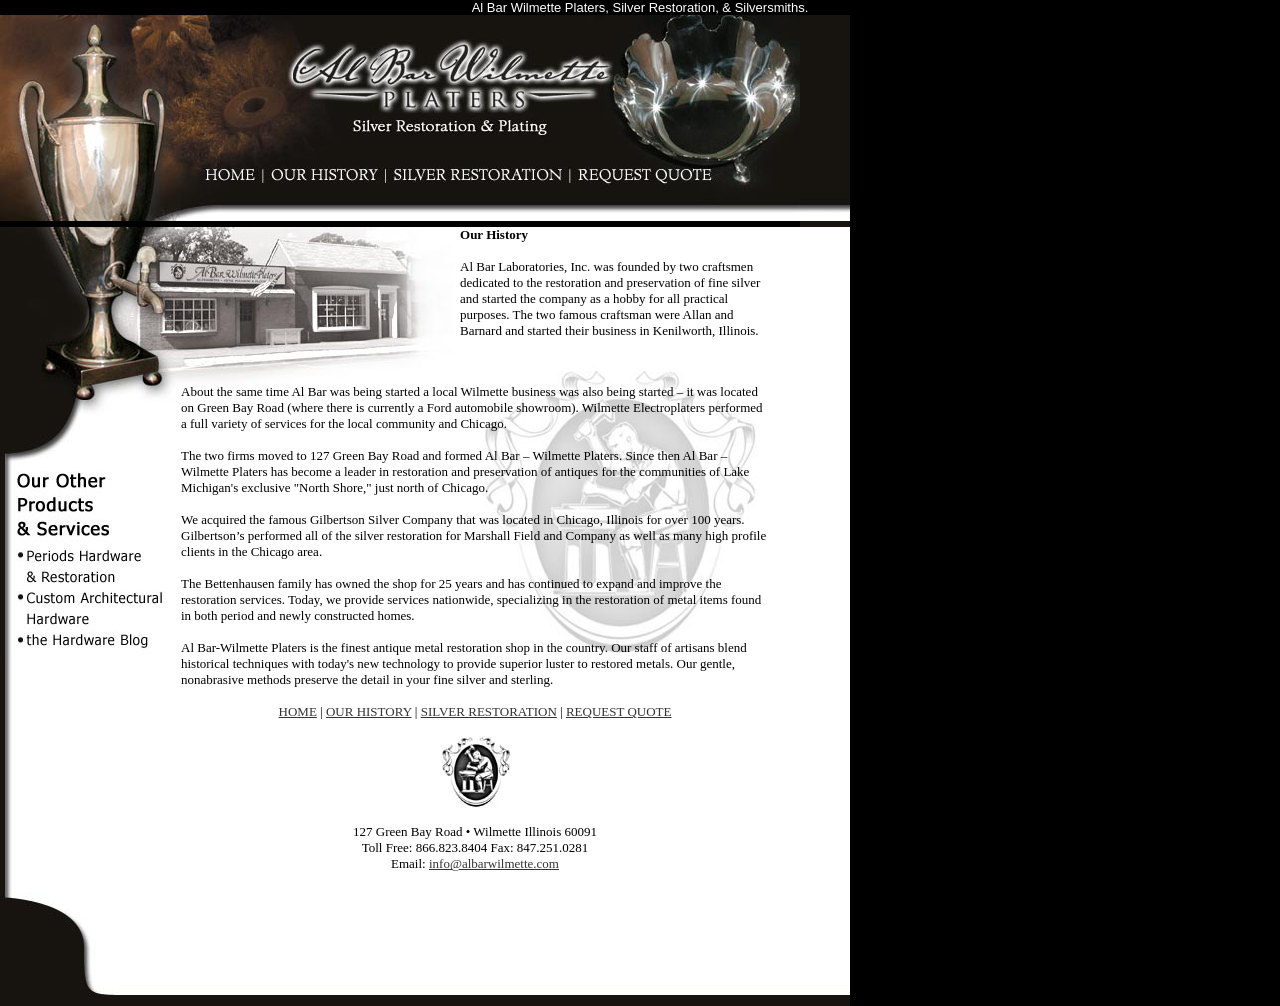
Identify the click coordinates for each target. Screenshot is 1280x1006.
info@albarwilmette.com (494, 857)
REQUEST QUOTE (619, 705)
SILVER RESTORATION (489, 705)
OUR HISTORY (369, 705)
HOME (298, 705)
